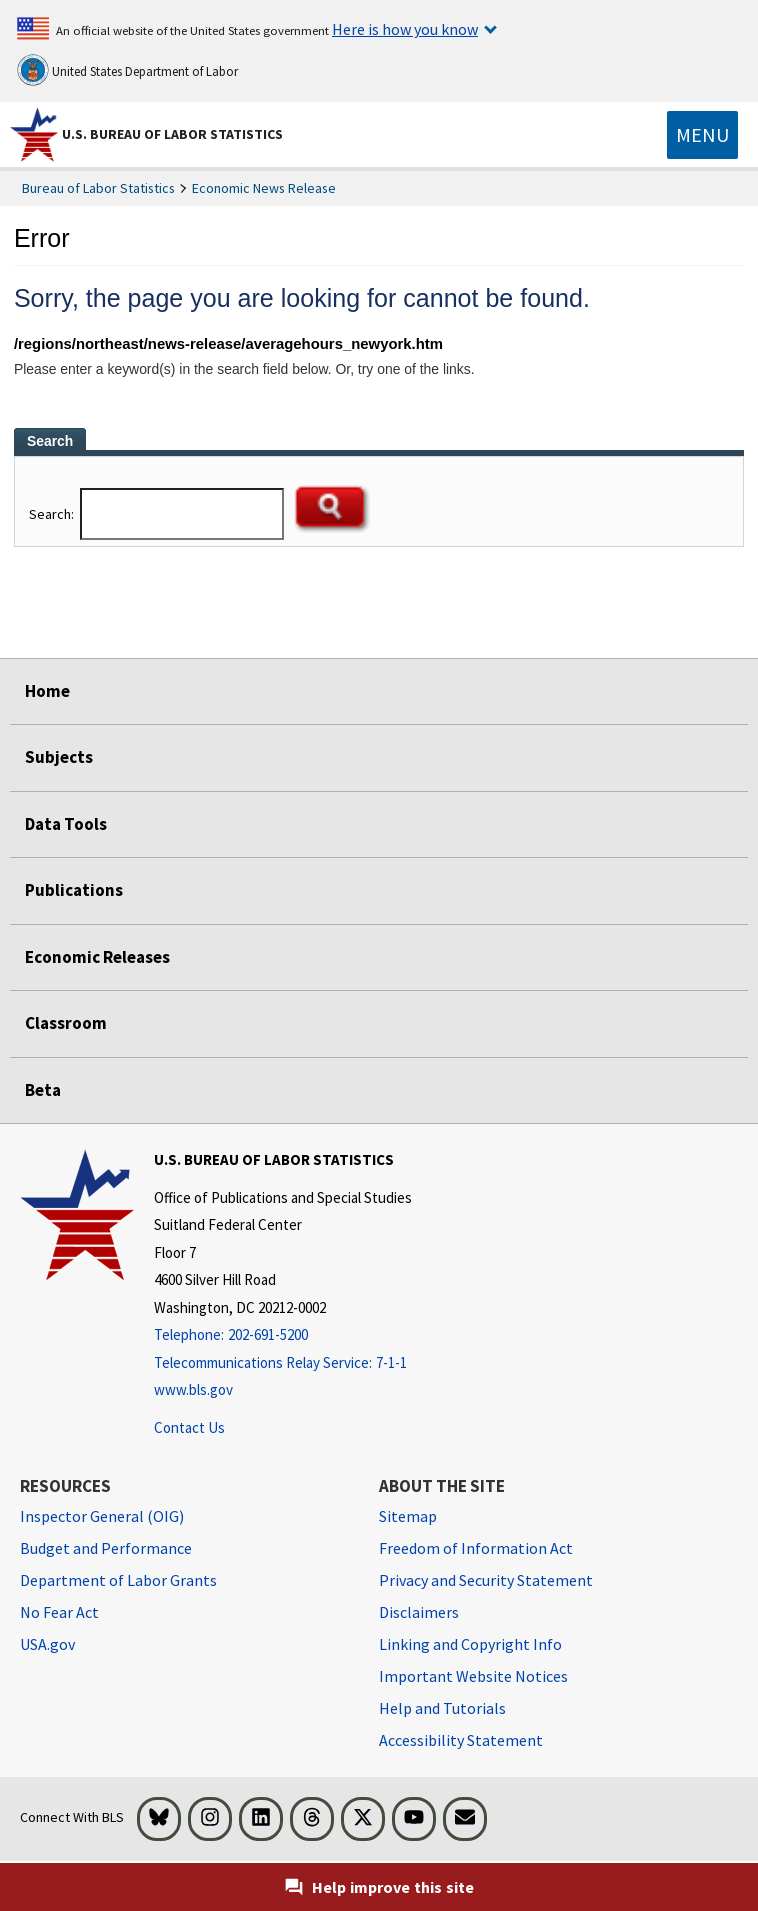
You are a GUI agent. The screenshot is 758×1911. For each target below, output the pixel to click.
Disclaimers (419, 1612)
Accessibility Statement (461, 1740)
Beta (43, 1090)
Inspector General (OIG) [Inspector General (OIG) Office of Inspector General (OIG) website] (102, 1516)
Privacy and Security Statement (486, 1580)
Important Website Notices (473, 1676)
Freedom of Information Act (476, 1548)
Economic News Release (264, 188)
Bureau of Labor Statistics (98, 188)
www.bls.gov (193, 1389)
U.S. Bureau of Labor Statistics (172, 134)
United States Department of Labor (127, 70)
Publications (74, 890)
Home (47, 691)
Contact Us (189, 1427)
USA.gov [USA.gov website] (47, 1644)
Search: (53, 514)
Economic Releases (97, 957)
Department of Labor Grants (118, 1580)
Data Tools (66, 824)
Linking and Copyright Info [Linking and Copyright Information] (470, 1644)
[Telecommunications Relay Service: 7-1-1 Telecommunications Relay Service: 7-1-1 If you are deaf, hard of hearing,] (283, 1363)
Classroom (66, 1023)
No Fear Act (59, 1612)
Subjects (59, 757)
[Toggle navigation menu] (702, 135)
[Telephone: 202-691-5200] (283, 1335)
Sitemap (408, 1516)
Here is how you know (405, 29)
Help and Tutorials (442, 1708)
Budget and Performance (106, 1548)
